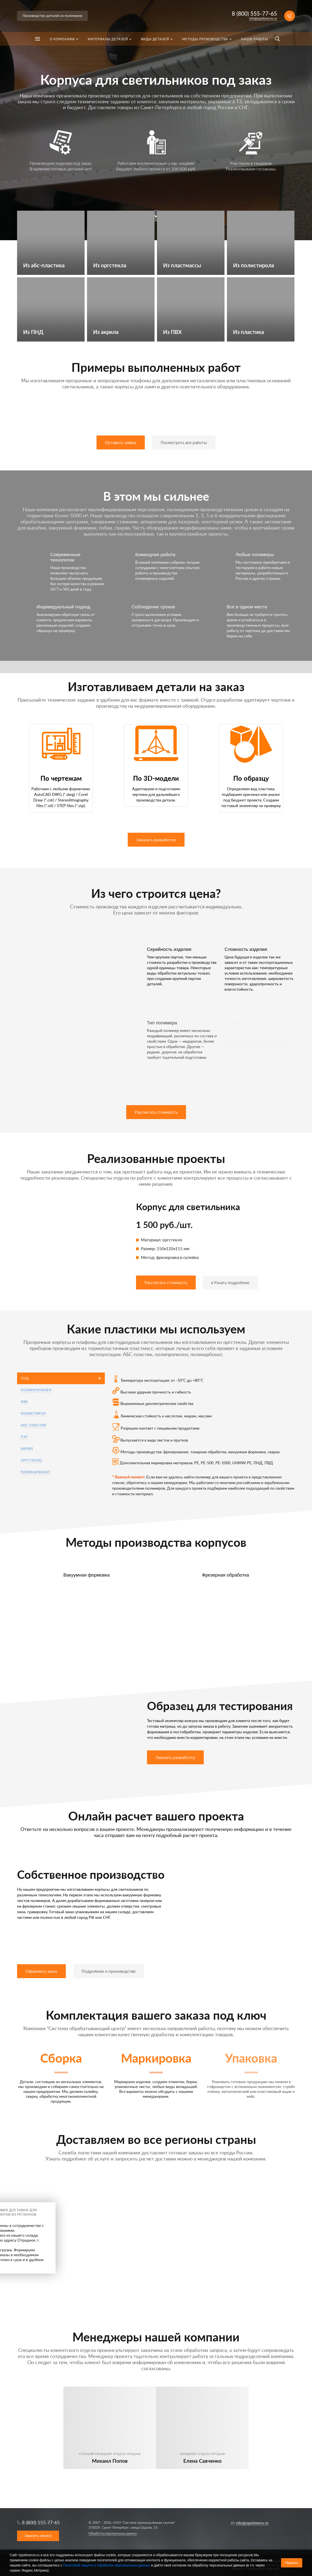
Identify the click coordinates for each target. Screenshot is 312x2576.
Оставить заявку (120, 443)
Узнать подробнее (230, 1283)
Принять (291, 2563)
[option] (156, 120)
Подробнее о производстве (109, 1971)
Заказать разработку (156, 840)
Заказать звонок (38, 2536)
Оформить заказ (41, 1971)
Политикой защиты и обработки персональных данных (106, 2565)
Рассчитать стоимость (156, 1112)
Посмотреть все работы (184, 443)
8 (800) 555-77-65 (254, 14)
